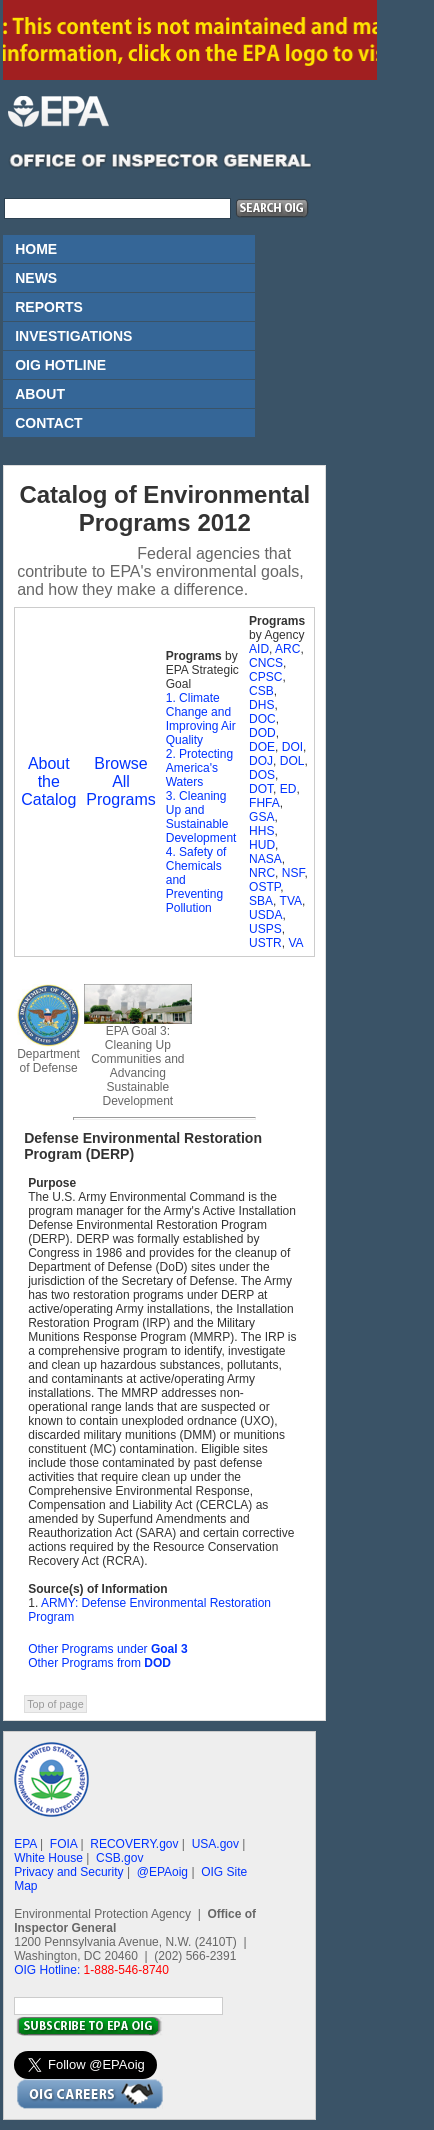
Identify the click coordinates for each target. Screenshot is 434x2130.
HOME (36, 249)
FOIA (63, 1844)
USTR (265, 943)
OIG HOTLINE (60, 365)
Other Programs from (99, 1663)
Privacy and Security (68, 1872)
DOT (261, 789)
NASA (265, 859)
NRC (262, 873)
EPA (25, 1844)
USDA (265, 915)
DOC (262, 719)
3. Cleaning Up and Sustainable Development (201, 817)
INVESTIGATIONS (73, 336)
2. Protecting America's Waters (199, 768)
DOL (292, 761)
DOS (262, 775)
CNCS (266, 663)
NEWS (36, 278)
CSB (261, 691)
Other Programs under (107, 1649)
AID (259, 649)
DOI (292, 747)
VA (295, 943)
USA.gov (215, 1844)
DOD (262, 733)
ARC (287, 649)
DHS (261, 705)
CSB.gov (119, 1858)
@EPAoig (162, 1872)
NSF (293, 873)
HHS (261, 831)
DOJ (261, 761)
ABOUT (40, 394)
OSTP (264, 887)
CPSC (265, 677)
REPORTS (49, 307)
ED (288, 789)
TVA (291, 901)
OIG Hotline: (47, 1970)
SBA (261, 901)
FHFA (264, 803)
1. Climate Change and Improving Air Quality (201, 719)
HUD (262, 845)
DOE (262, 747)
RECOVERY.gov (134, 1844)
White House (48, 1858)
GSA (261, 817)
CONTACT (48, 423)
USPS (265, 929)
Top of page (55, 1704)
